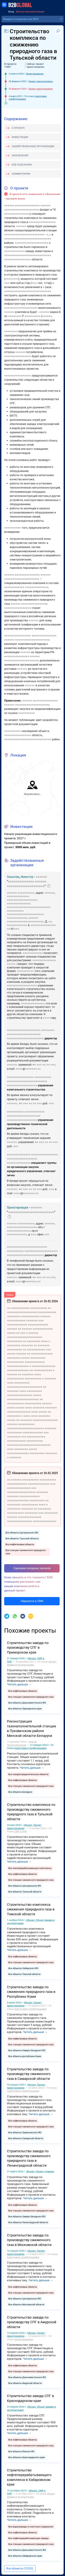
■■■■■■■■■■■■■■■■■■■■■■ (25, 914)
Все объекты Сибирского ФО (23, 1968)
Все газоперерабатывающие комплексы (29, 1868)
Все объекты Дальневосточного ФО (27, 1702)
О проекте (18, 128)
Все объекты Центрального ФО (22, 1532)
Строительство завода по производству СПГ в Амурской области (31, 2322)
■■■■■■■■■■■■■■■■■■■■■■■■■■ (28, 907)
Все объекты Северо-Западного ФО (26, 2050)
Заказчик (13, 877)
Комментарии (21, 173)
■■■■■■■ (31, 1068)
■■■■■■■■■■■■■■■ (43, 925)
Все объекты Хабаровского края (25, 2556)
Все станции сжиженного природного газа (26, 1552)
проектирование (23, 2339)
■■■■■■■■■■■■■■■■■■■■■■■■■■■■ (27, 238)
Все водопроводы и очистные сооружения (30, 2526)
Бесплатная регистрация (30, 11)
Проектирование (35, 73)
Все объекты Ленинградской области (28, 2222)
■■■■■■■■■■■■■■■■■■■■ (21, 209)
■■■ (16, 928)
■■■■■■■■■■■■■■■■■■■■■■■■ (24, 234)
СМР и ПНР (20, 1831)
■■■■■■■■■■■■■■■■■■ (22, 900)
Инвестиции (20, 137)
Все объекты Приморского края (25, 1708)
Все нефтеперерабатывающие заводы (28, 2538)
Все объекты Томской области (24, 1974)
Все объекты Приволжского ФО (24, 2132)
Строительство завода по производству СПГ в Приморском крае (28, 1647)
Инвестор (27, 877)
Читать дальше (17, 1684)
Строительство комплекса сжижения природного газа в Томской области (30, 1909)
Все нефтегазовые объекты (20, 1544)
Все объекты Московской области (26, 2304)
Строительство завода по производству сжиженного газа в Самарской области (28, 2074)
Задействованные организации (33, 146)
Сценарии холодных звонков (32, 1568)
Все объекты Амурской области (25, 2383)
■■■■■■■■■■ (12, 527)
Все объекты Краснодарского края (26, 2457)
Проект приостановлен (40, 81)
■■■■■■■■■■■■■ (18, 896)
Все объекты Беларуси (20, 1792)
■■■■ (21, 251)
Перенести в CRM (32, 1601)
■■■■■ (28, 316)
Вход (11, 11)
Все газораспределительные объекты (28, 1774)
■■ (5, 283)
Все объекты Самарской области (25, 2138)
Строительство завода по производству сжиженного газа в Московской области (29, 2240)
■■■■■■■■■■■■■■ (28, 205)
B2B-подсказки (22, 164)
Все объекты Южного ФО (21, 2451)
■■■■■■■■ (11, 251)
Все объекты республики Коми (24, 2056)
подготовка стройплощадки (30, 1748)
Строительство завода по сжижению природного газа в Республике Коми (31, 1992)
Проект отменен (40, 2171)
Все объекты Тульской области (22, 1538)
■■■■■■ (9, 205)
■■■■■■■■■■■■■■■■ (42, 222)
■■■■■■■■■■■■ (14, 587)
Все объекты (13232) (19, 2568)
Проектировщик (17, 1207)
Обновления (20, 155)
